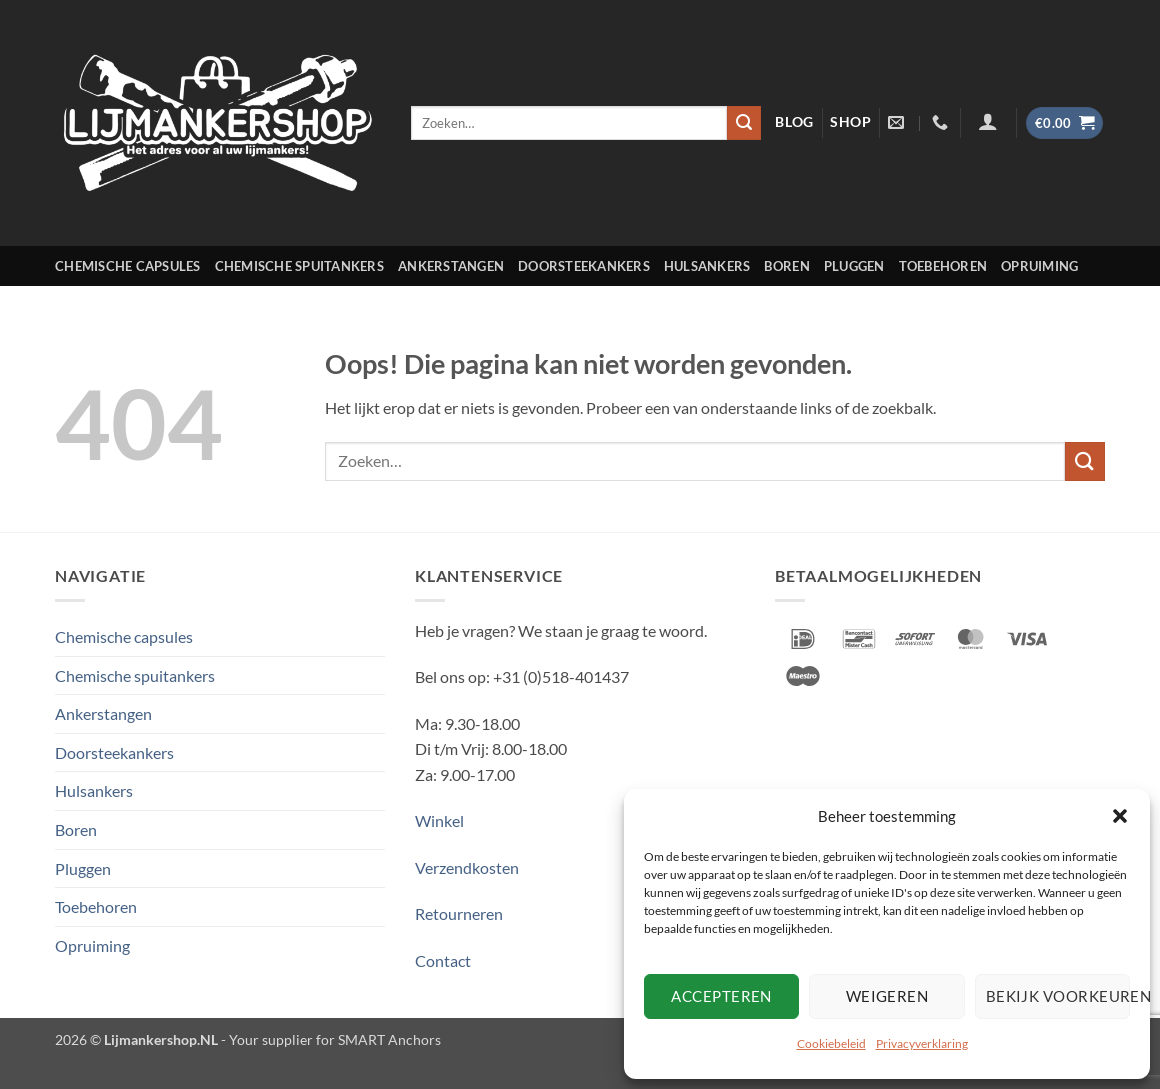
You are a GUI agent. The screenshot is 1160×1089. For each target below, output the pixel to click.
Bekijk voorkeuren (1058, 996)
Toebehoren (943, 266)
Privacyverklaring (922, 1043)
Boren (786, 266)
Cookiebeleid (831, 1043)
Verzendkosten (467, 867)
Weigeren (887, 996)
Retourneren (459, 913)
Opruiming (1039, 266)
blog (794, 122)
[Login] (988, 121)
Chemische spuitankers (299, 266)
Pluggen (854, 266)
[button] (1120, 816)
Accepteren (721, 996)
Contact (443, 960)
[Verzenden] (744, 123)
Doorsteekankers (584, 266)
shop (851, 122)
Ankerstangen (451, 266)
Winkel (439, 820)
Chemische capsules (128, 266)
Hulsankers (707, 266)
